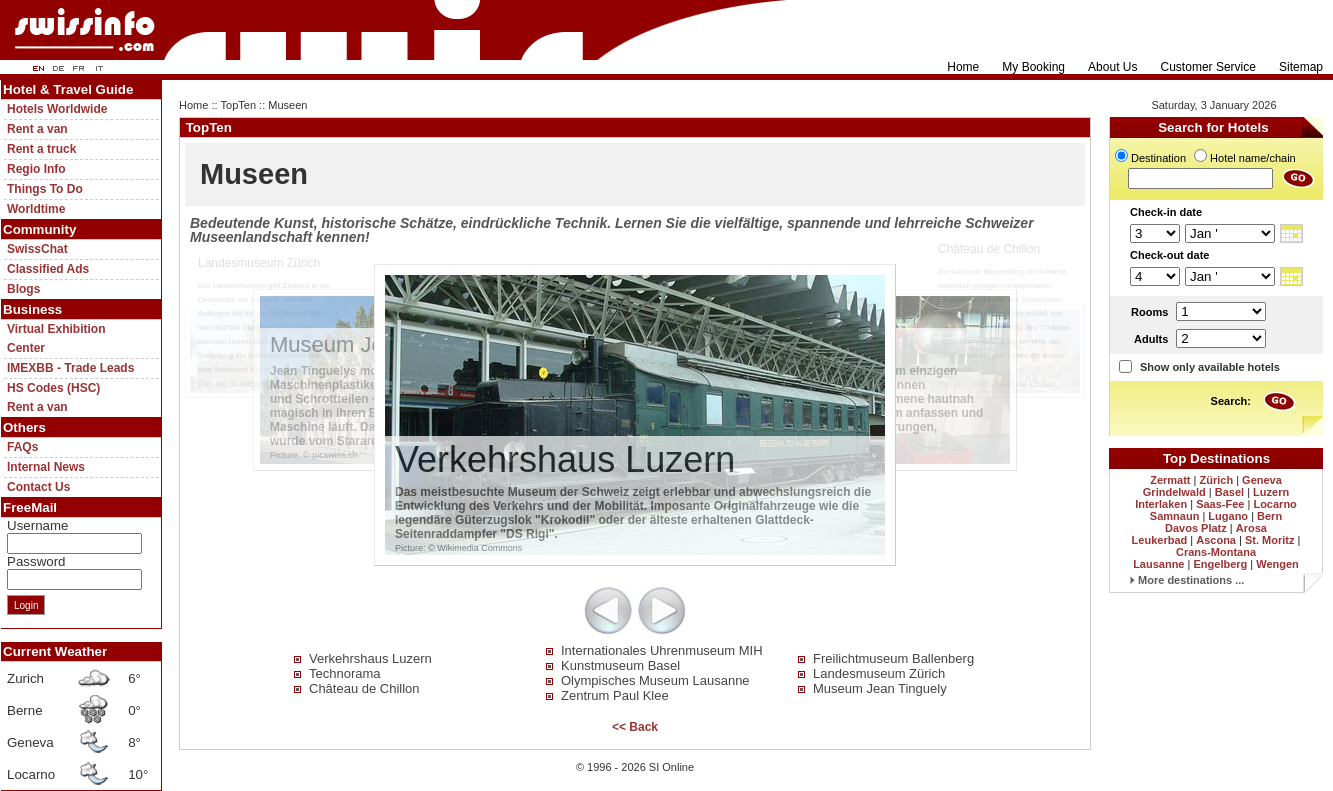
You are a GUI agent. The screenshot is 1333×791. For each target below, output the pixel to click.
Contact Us (38, 487)
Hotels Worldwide (57, 109)
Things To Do (45, 189)
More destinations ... (1187, 580)
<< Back (635, 727)
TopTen (238, 105)
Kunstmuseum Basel (620, 665)
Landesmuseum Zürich (879, 673)
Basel (1229, 492)
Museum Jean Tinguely (880, 688)
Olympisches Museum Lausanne (655, 680)
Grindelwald (1174, 492)
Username (37, 525)
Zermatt (1170, 480)
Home (963, 67)
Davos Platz (1196, 528)
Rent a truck (41, 149)
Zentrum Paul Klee (615, 695)
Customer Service (1208, 67)
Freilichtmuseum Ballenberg (893, 658)
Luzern (1271, 492)
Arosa (1251, 528)
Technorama (345, 673)
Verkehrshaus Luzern (370, 658)
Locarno (1274, 504)
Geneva (1262, 480)
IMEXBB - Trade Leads (70, 368)
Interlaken (1161, 504)
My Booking (1033, 67)
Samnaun (1175, 516)
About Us (1112, 67)
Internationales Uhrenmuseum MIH (662, 650)
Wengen (1277, 564)
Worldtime (36, 209)
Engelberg (1220, 564)
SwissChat (37, 249)
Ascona (1216, 540)
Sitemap (1301, 67)
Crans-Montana (1216, 552)
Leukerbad (1160, 540)
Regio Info (36, 169)
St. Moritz (1270, 540)
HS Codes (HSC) (53, 388)
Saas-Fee (1220, 504)
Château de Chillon (364, 688)
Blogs (23, 289)
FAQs (22, 447)
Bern (1269, 516)
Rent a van (37, 129)
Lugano (1228, 516)
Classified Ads (48, 269)
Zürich (1216, 480)
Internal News (46, 467)
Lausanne (1158, 564)
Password (36, 561)
